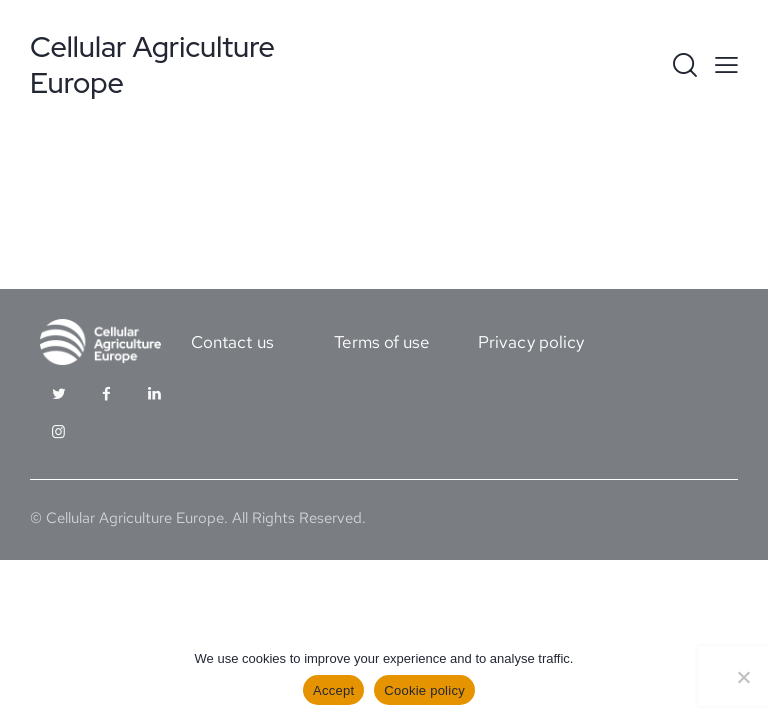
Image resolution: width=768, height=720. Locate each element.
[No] (743, 677)
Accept (333, 690)
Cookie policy (424, 690)
